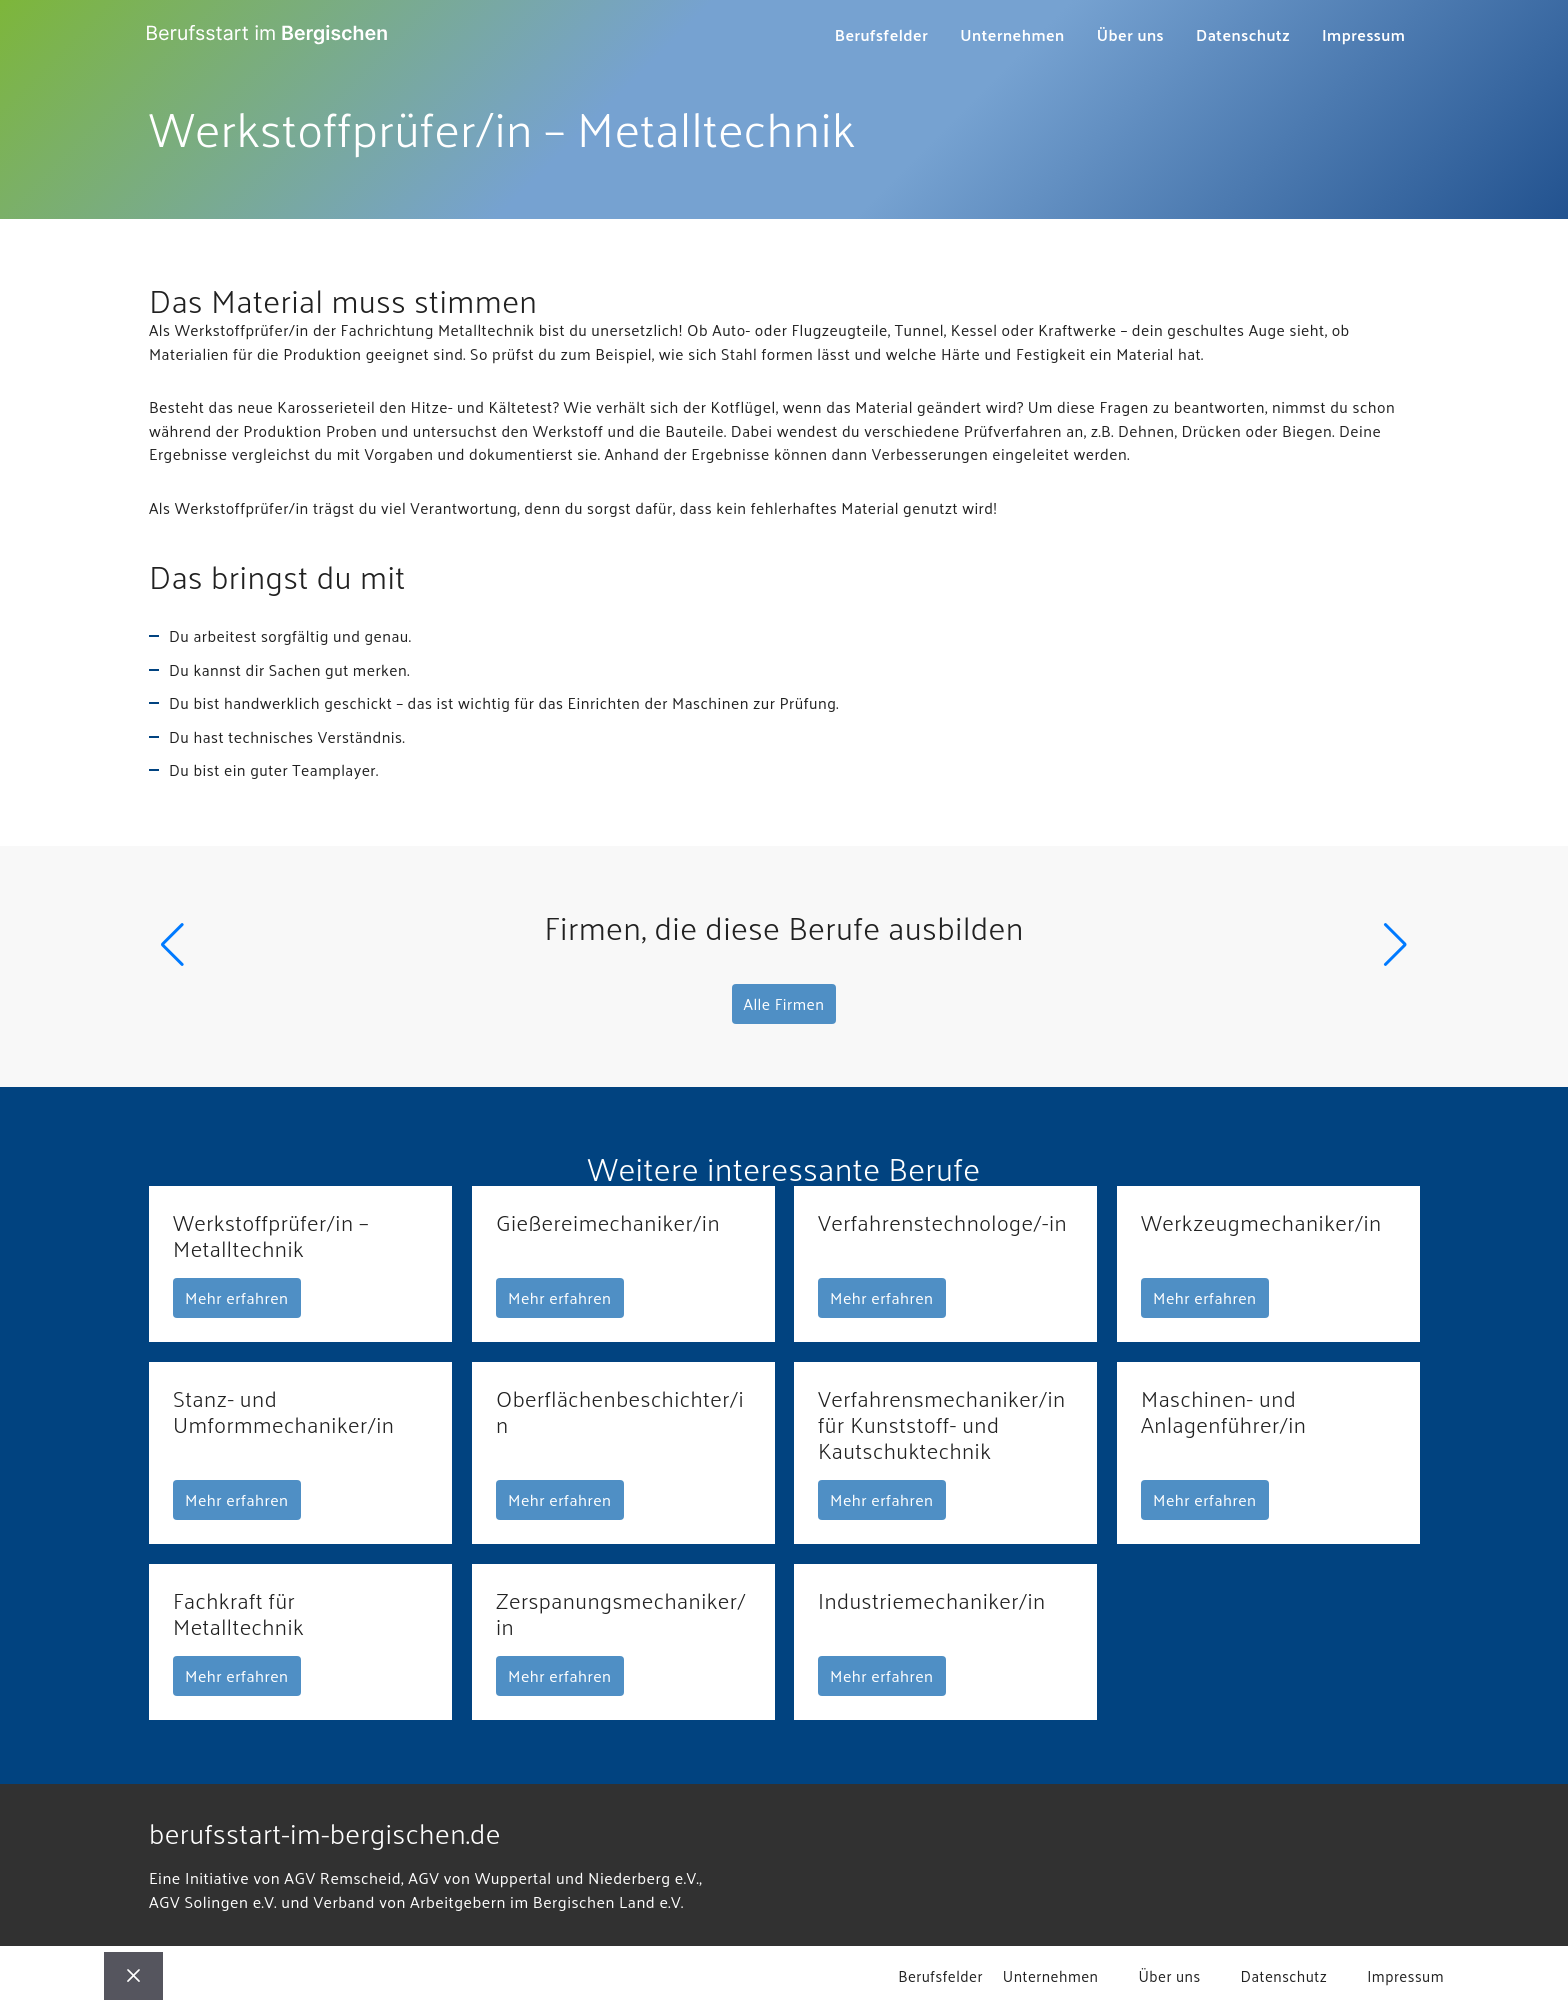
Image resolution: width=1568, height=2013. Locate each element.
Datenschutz (1235, 35)
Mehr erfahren (237, 1304)
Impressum (1357, 35)
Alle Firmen (784, 1009)
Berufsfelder (874, 35)
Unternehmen (1004, 35)
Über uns (1122, 35)
